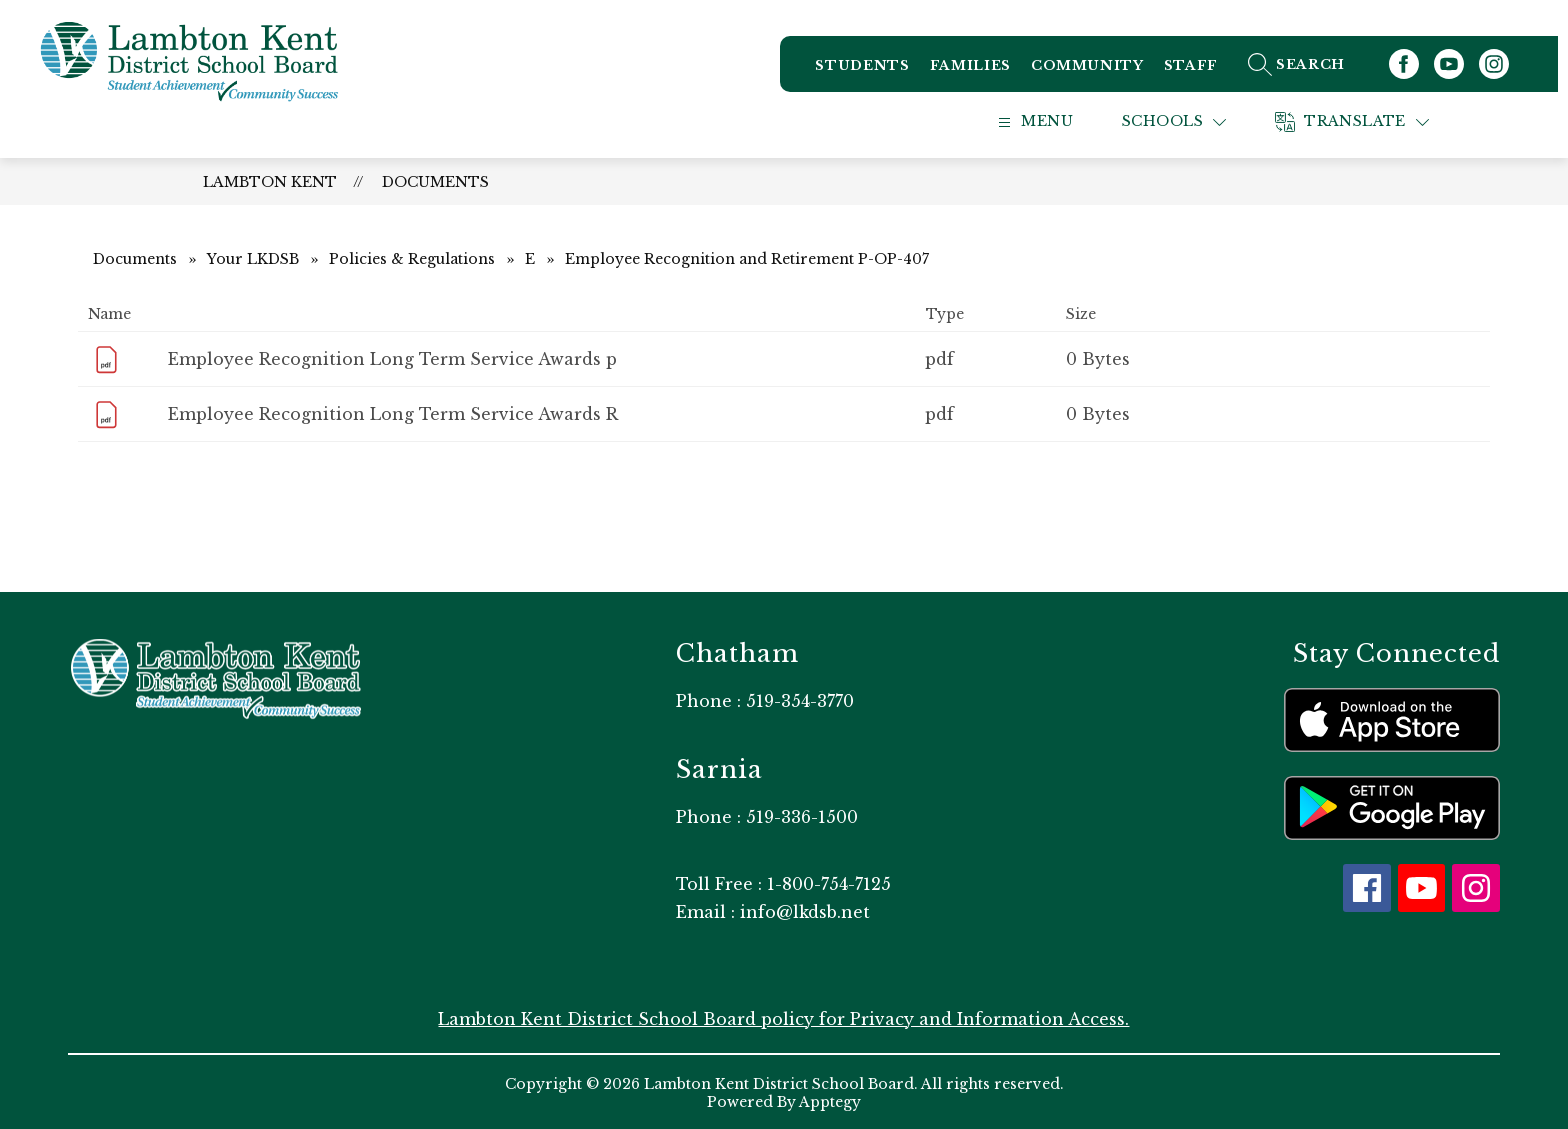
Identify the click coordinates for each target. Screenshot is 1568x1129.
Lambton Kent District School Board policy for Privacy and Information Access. (783, 1017)
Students (872, 69)
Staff (1201, 69)
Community (1097, 69)
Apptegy (830, 1100)
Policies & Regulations (412, 257)
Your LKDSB (253, 257)
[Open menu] (1055, 120)
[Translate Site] (1376, 120)
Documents (435, 180)
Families (980, 69)
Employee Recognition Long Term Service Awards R (393, 412)
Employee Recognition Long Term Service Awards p (392, 357)
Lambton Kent (270, 180)
